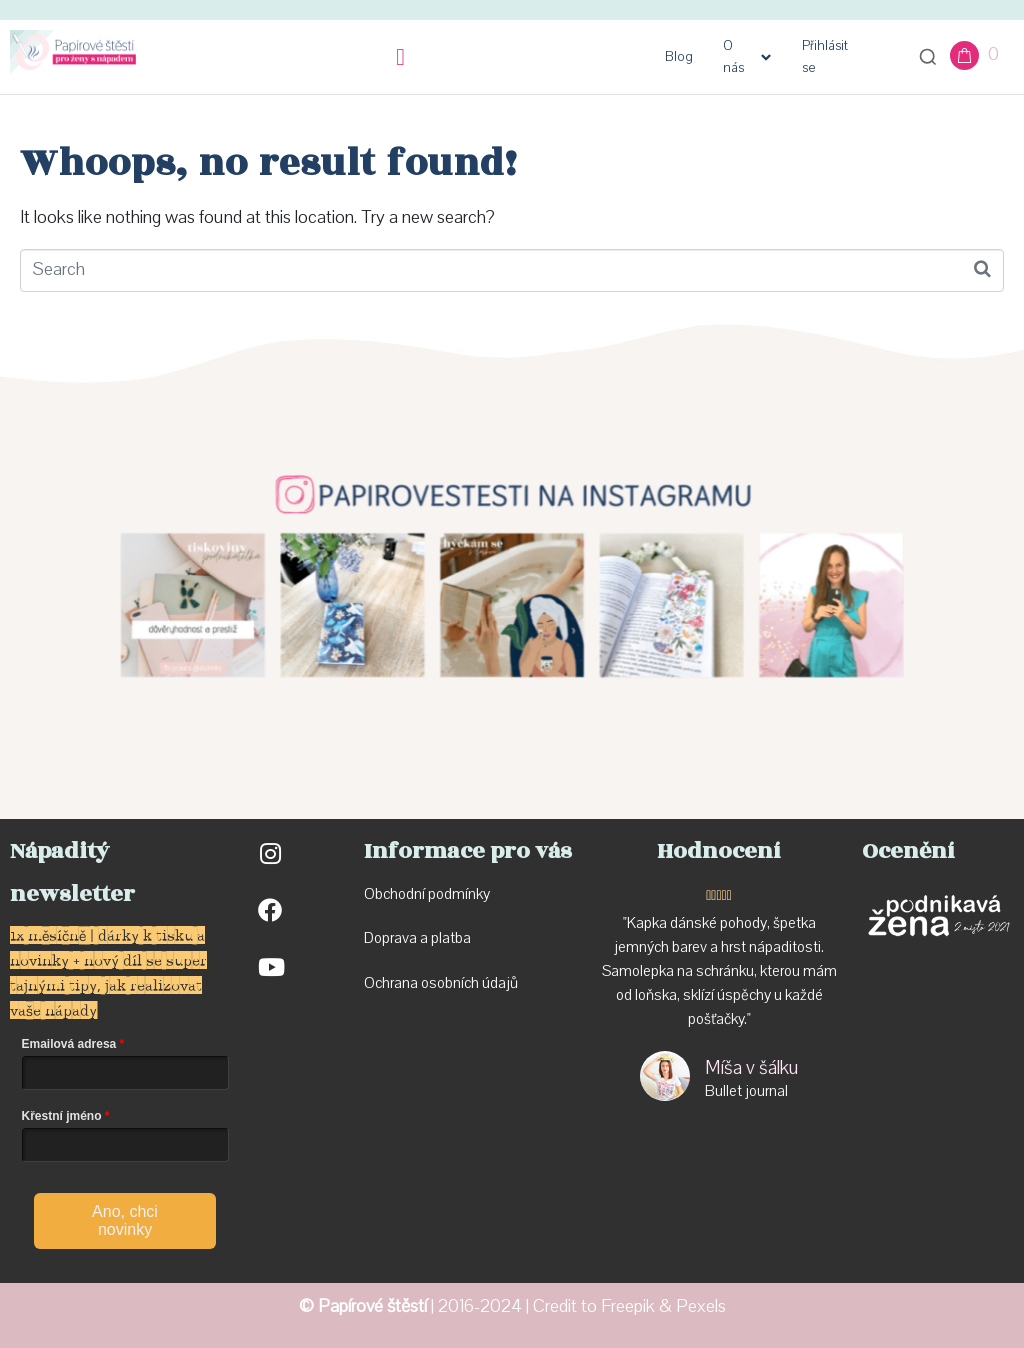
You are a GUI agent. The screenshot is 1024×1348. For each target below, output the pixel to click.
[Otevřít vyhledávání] (928, 57)
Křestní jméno (62, 1116)
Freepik (628, 1306)
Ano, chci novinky (125, 1220)
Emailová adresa (69, 1044)
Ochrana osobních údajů (441, 983)
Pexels (701, 1306)
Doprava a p (401, 938)
